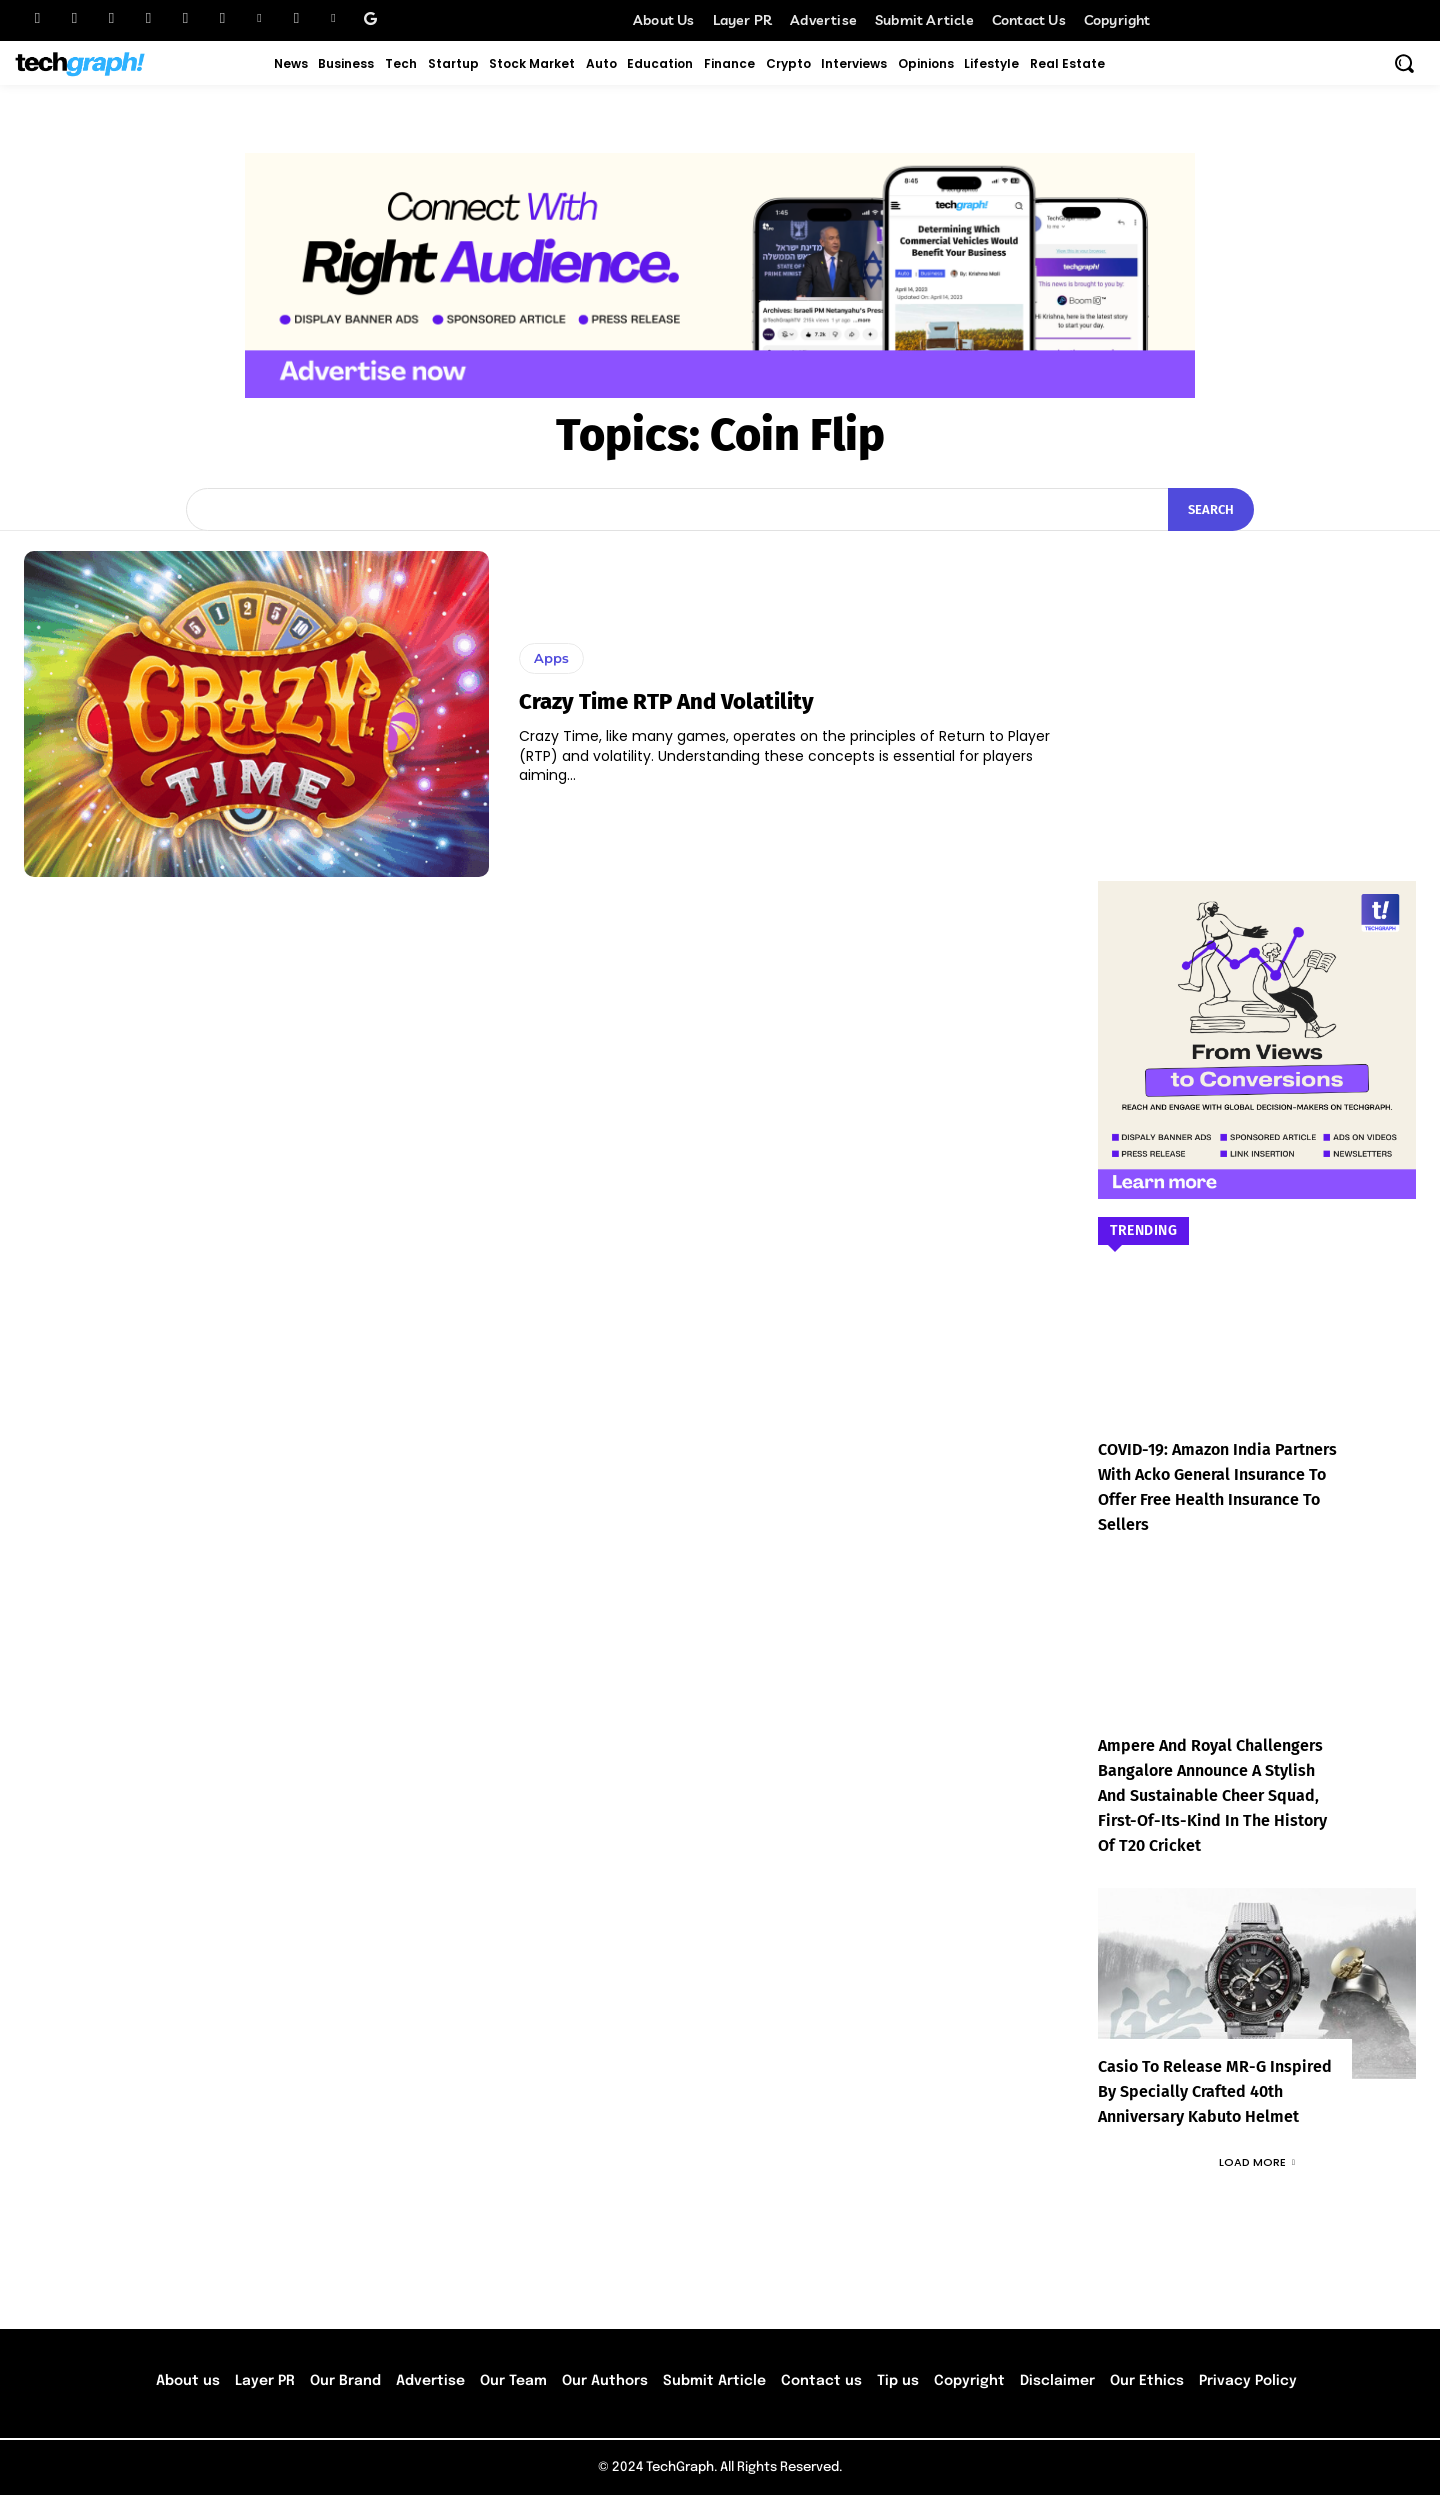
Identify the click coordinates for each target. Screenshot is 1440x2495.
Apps (551, 658)
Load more (1257, 2162)
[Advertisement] (1257, 676)
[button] (1404, 63)
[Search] (1211, 510)
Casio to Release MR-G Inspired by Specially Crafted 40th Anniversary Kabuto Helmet (1215, 2091)
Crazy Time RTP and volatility (666, 701)
